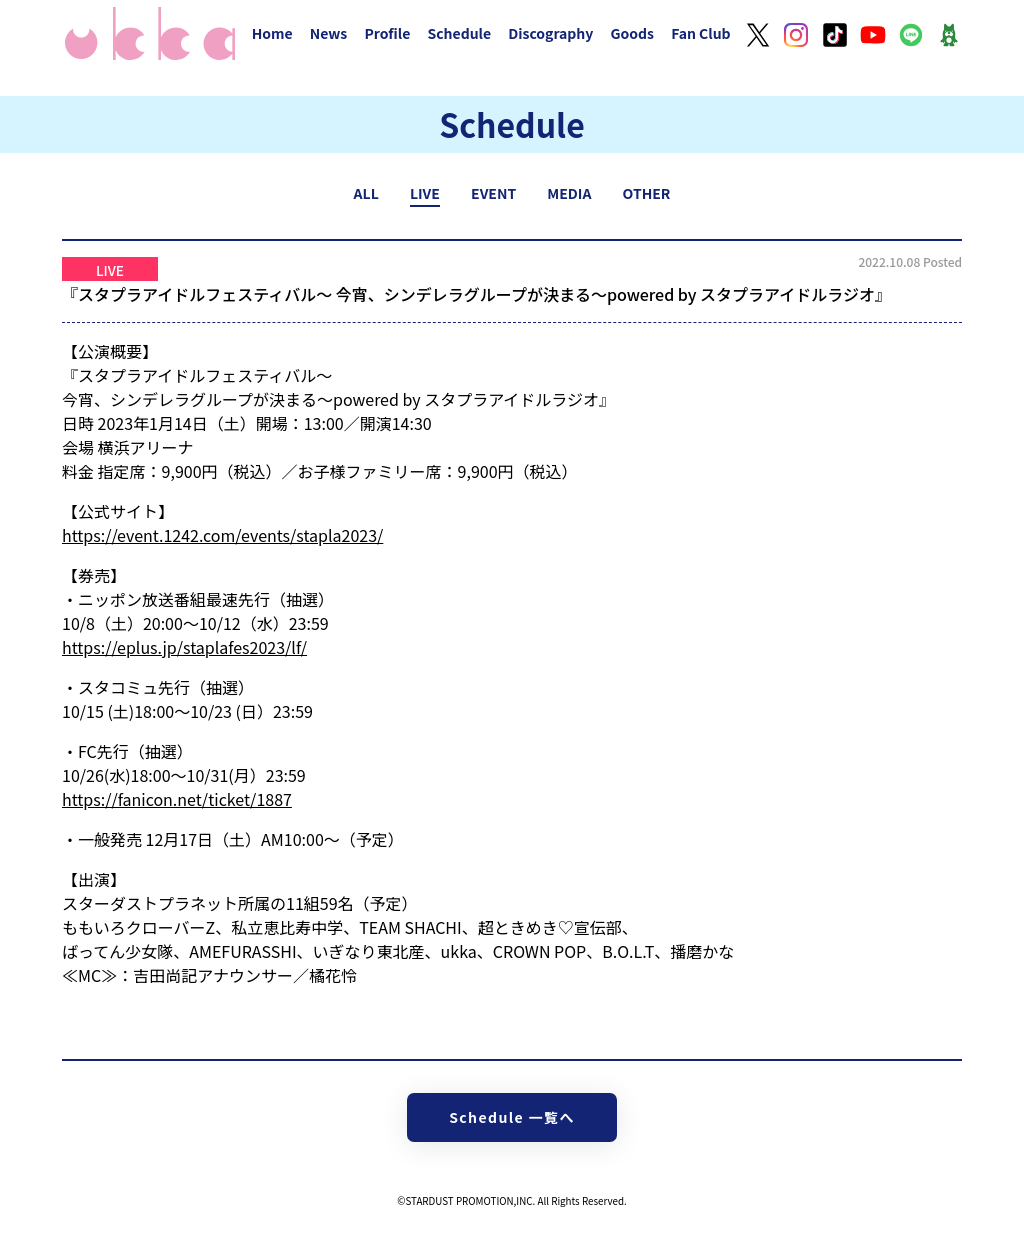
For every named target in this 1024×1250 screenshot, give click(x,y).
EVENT (493, 193)
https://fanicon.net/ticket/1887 (177, 799)
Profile (387, 33)
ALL (366, 193)
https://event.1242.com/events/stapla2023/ (222, 535)
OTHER (647, 193)
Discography (550, 33)
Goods (632, 33)
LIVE (425, 193)
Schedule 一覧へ (512, 1117)
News (329, 33)
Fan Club (701, 33)
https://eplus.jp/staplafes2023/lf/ (184, 647)
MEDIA (569, 193)
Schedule (459, 33)
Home (272, 33)
